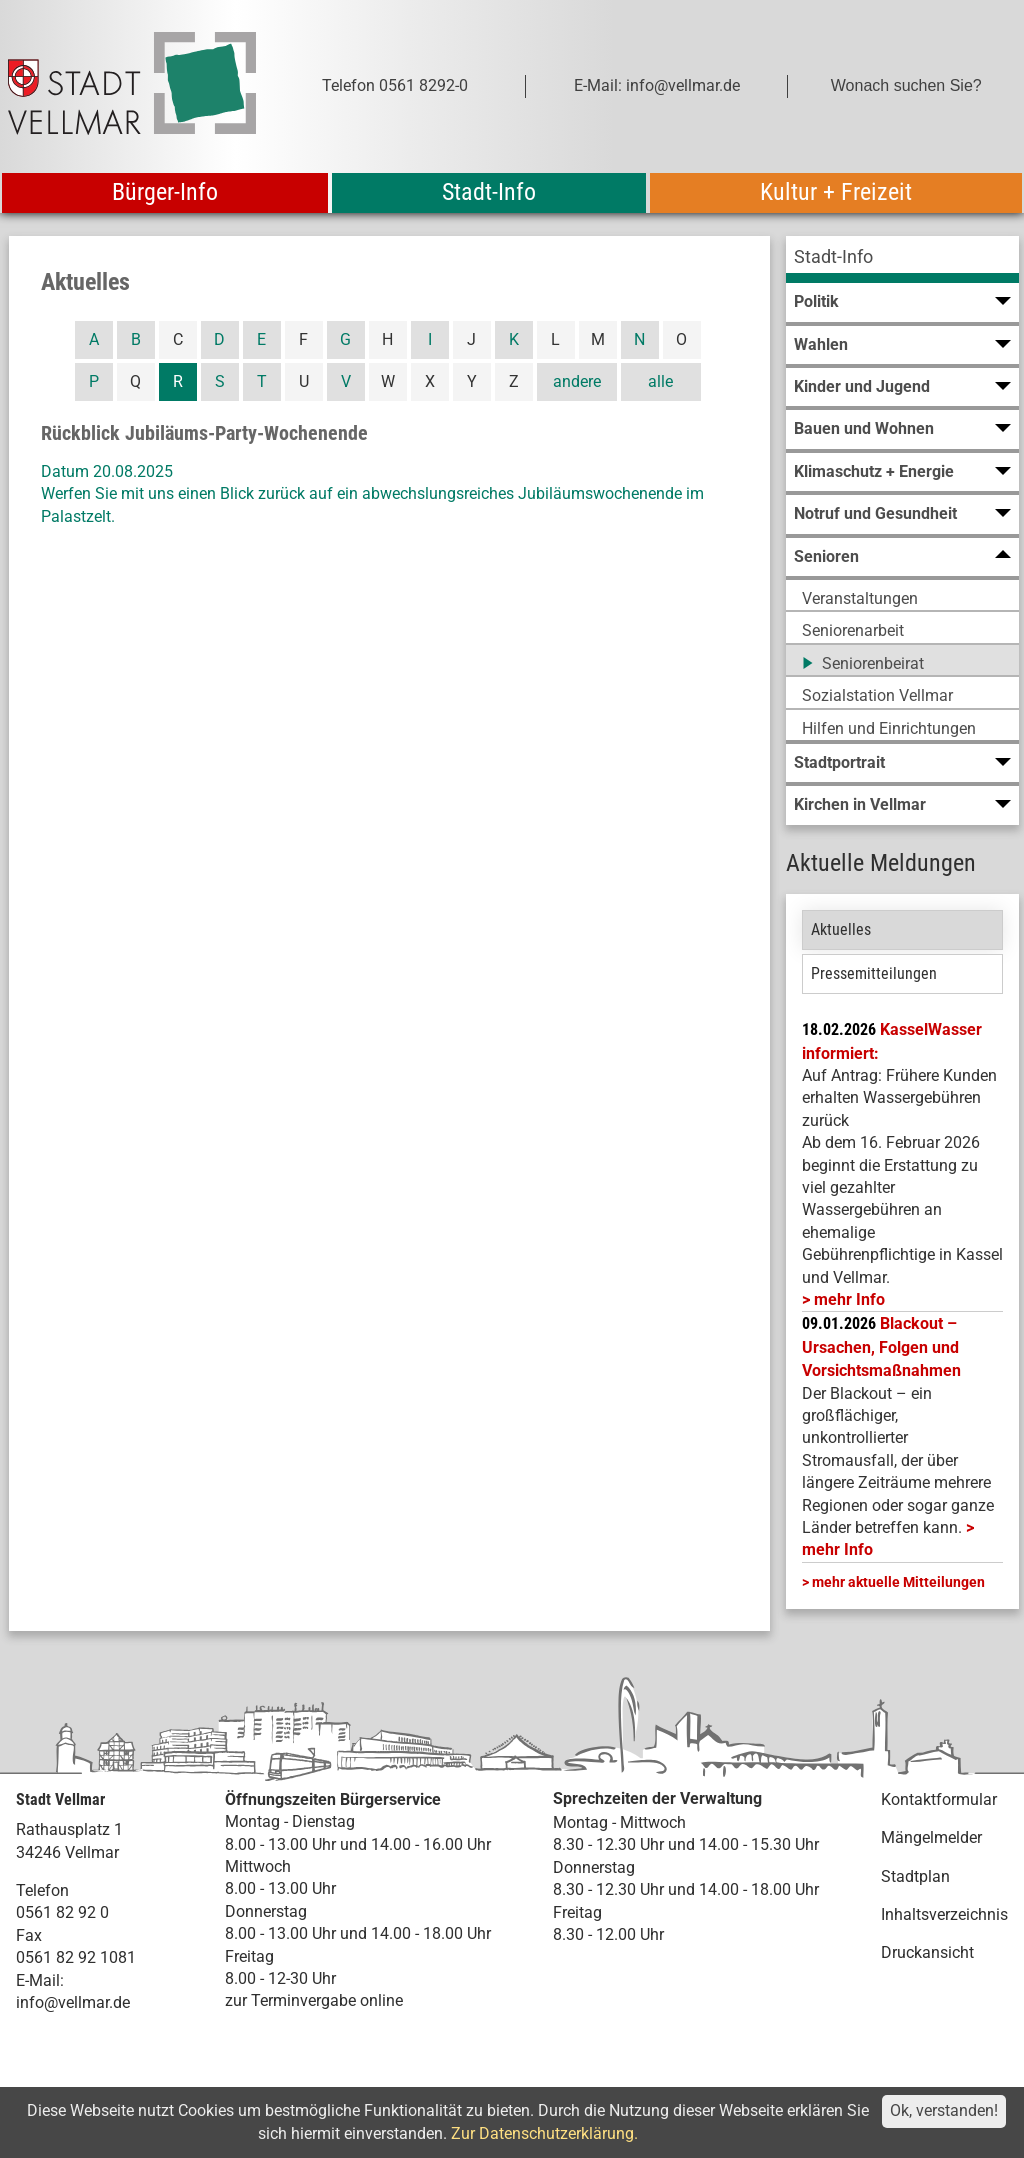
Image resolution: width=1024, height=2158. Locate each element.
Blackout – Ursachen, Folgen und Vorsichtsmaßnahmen (881, 1347)
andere (577, 381)
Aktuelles (841, 929)
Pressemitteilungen (874, 973)
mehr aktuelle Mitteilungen (898, 1582)
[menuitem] (902, 259)
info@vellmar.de (73, 2002)
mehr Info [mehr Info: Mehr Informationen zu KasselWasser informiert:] (849, 1299)
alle (660, 381)
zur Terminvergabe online (314, 2000)
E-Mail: (40, 1980)
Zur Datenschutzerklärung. (544, 2133)
